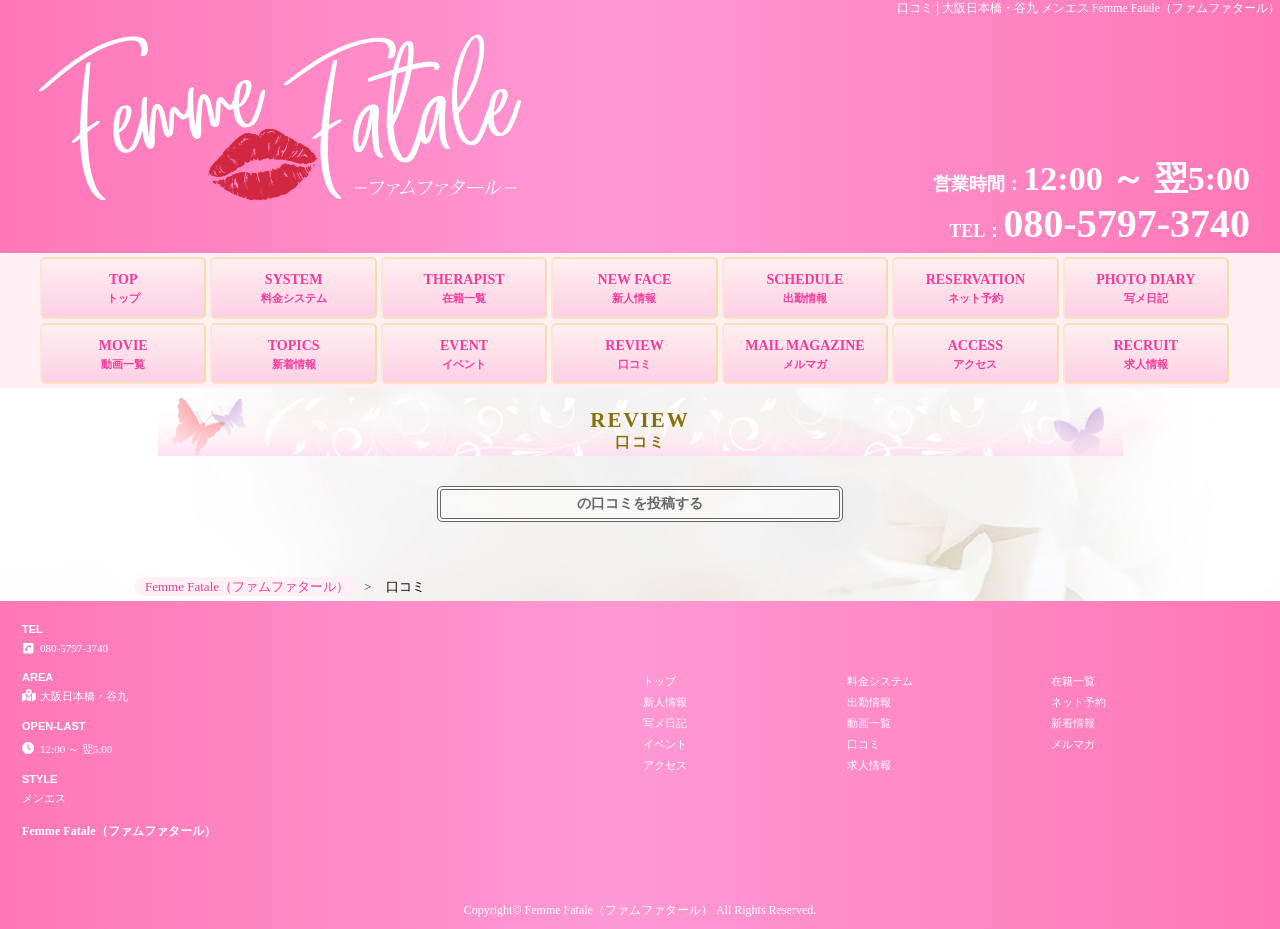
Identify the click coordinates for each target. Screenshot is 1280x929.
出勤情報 (869, 702)
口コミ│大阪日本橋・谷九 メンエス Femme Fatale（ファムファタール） (1088, 8)
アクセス (665, 765)
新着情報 (1073, 723)
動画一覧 (869, 723)
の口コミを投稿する (640, 503)
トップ (659, 681)
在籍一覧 (1073, 681)
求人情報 (869, 765)
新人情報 (665, 702)
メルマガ (1073, 744)
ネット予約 (1078, 702)
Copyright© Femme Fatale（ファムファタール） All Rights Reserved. (640, 910)
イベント (665, 744)
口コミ (863, 744)
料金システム (880, 681)
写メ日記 (665, 723)
